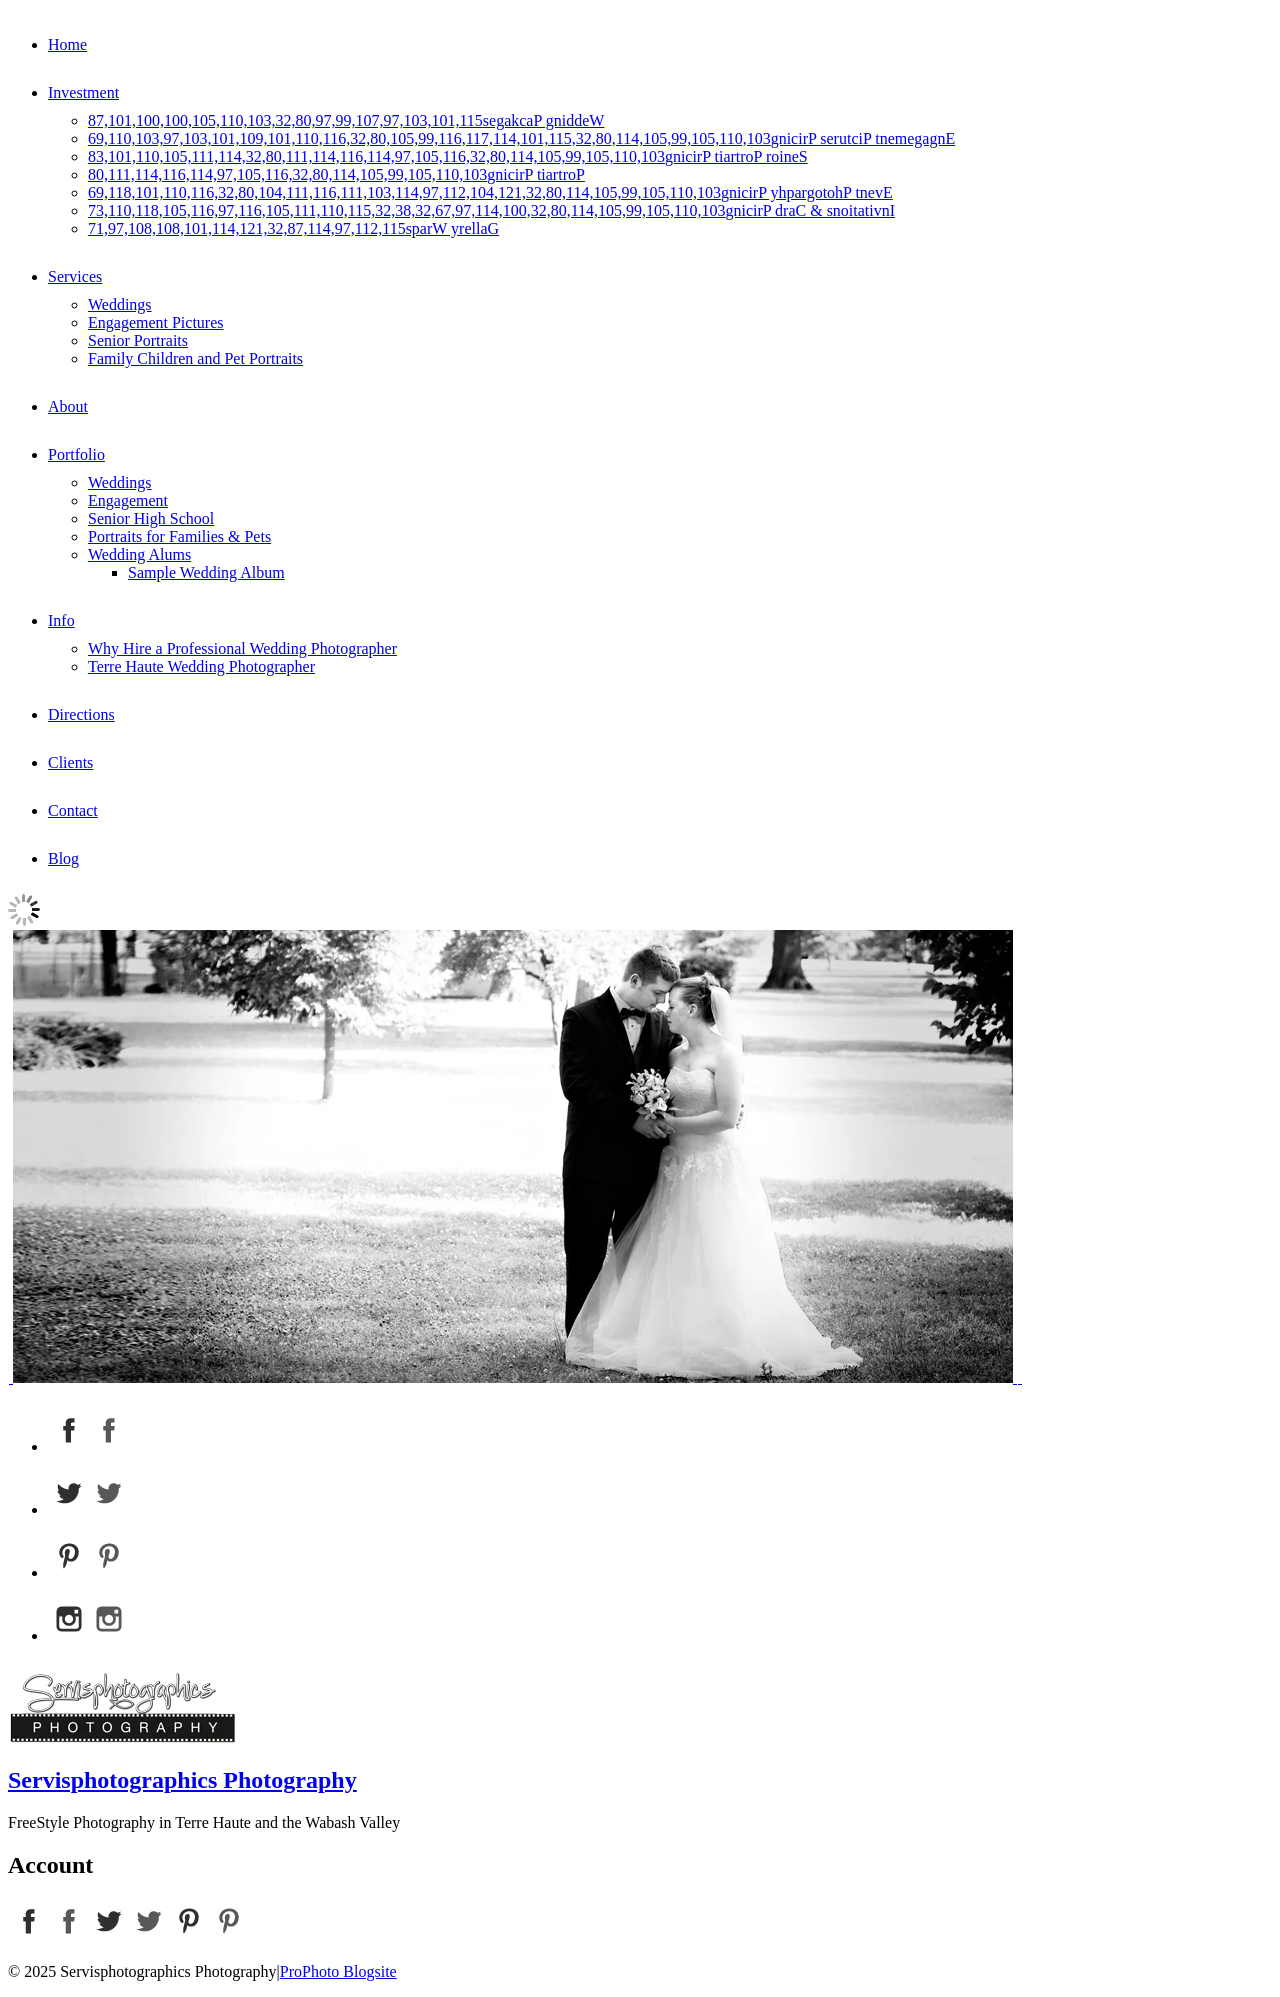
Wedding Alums (139, 554)
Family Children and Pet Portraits (195, 358)
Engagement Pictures (156, 322)
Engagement (128, 500)
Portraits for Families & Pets (179, 536)
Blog (63, 858)
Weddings (120, 304)
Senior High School (151, 518)
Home (67, 44)
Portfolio (76, 454)
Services (75, 276)
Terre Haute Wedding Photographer (201, 666)
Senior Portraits (138, 340)
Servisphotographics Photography (182, 1780)
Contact (73, 810)
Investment (83, 92)
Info (61, 620)
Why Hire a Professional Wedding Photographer (242, 648)
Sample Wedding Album (206, 572)
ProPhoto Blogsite (338, 1971)
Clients (70, 762)
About (68, 406)
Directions (81, 714)
